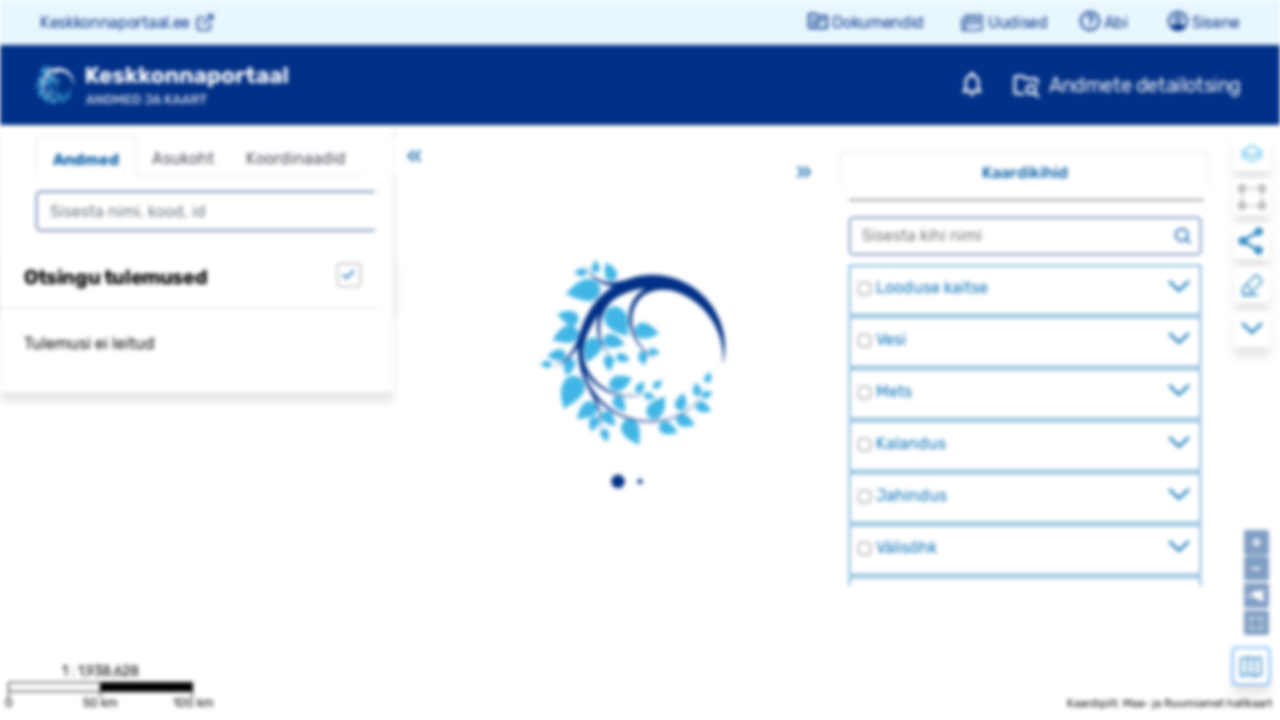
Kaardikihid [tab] (1025, 172)
